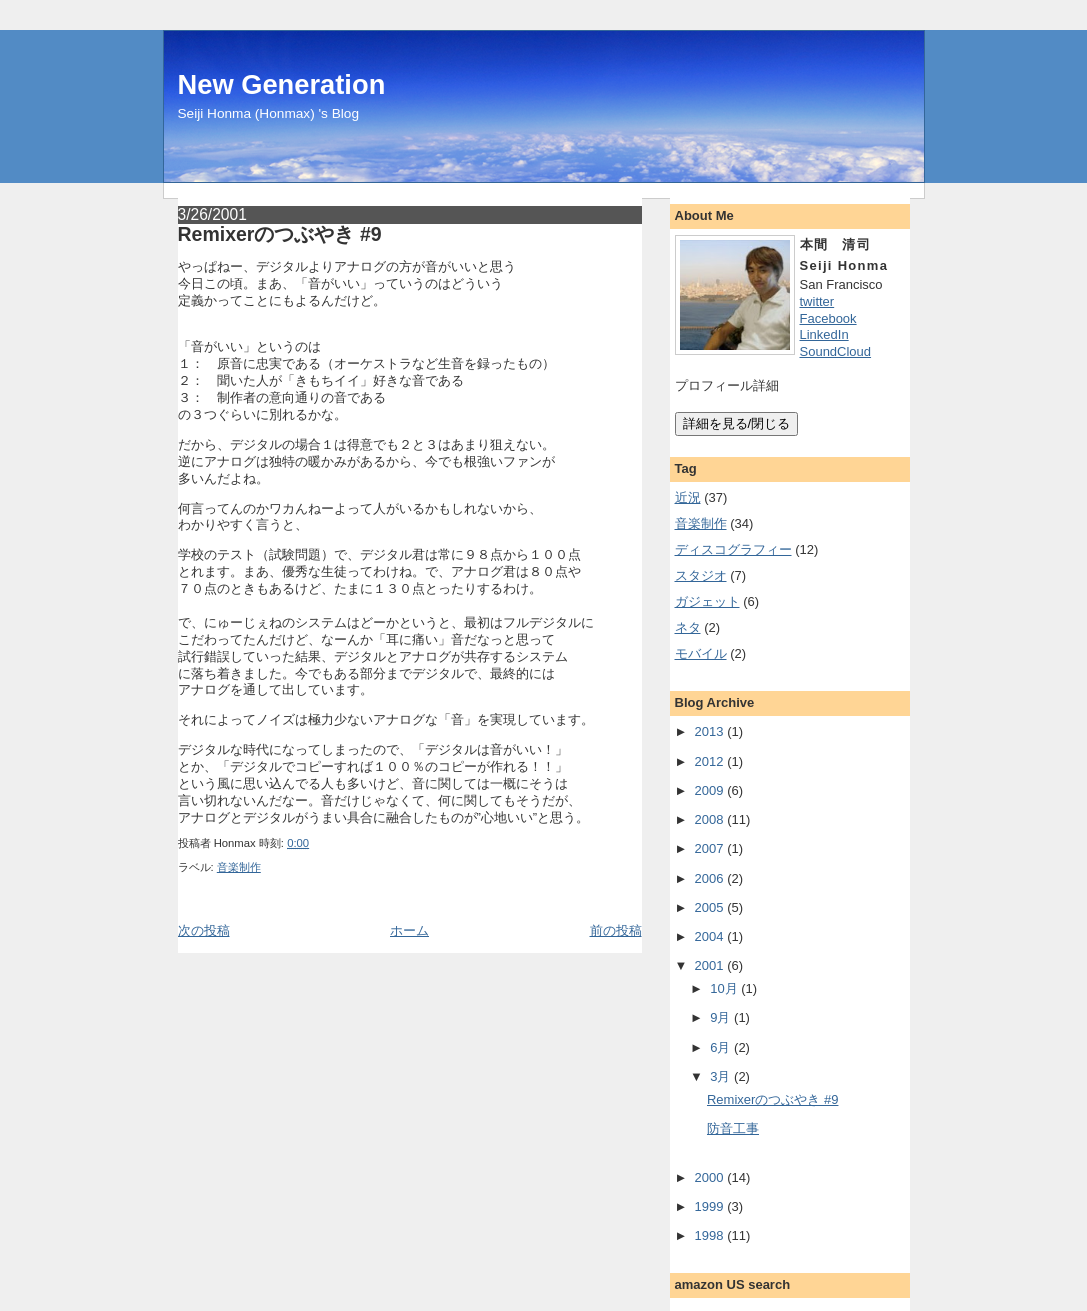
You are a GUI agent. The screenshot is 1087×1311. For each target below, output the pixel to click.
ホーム (409, 930)
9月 (720, 1017)
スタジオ (701, 575)
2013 (709, 731)
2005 (709, 907)
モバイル (701, 653)
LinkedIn (824, 334)
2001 (709, 965)
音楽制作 (239, 867)
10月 (723, 988)
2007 (709, 848)
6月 (720, 1047)
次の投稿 (204, 930)
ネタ (688, 627)
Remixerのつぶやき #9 (280, 234)
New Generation (282, 84)
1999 (709, 1206)
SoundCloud (836, 351)
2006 (709, 878)
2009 (709, 790)
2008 (709, 819)
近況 (688, 497)
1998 (709, 1235)
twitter (817, 301)
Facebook (828, 318)
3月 (720, 1076)
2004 (709, 936)
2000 (709, 1177)
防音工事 (733, 1128)
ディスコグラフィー (733, 549)
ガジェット (707, 601)
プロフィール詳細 (727, 385)
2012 (709, 761)
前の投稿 (616, 930)
